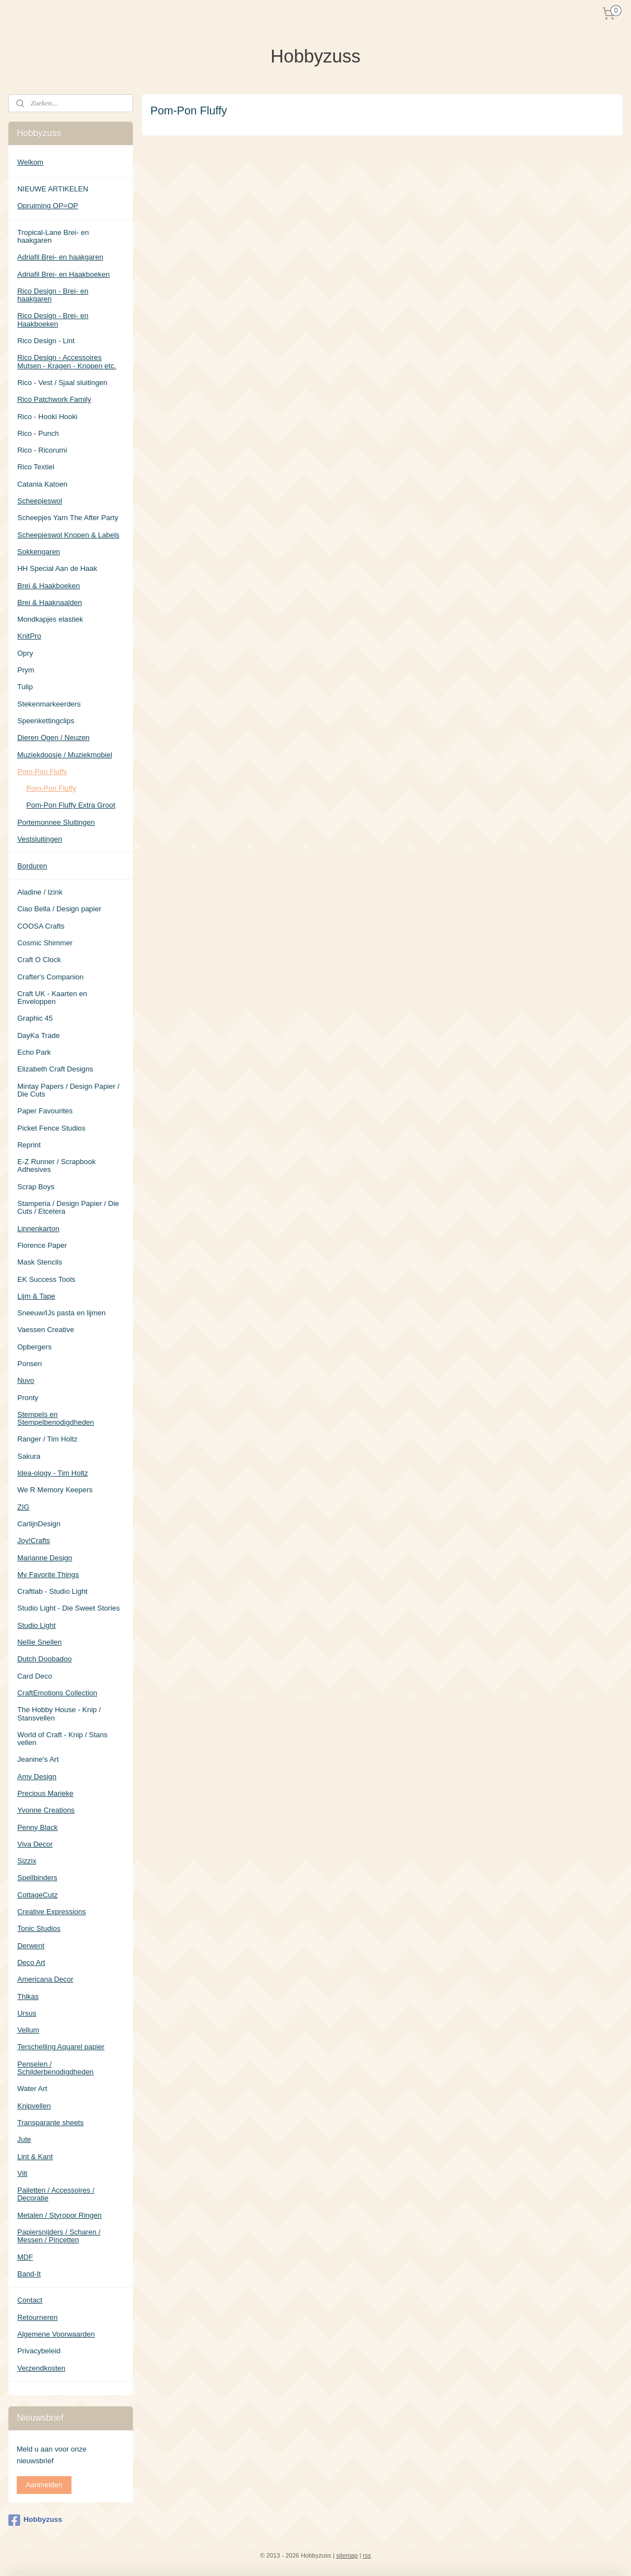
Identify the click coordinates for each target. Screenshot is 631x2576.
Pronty (28, 1397)
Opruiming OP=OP (47, 205)
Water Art (32, 2088)
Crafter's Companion (50, 977)
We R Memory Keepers (55, 1490)
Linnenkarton (38, 1228)
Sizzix (26, 1861)
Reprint (29, 1145)
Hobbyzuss (35, 2520)
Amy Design (36, 1776)
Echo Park (34, 1052)
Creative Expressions (51, 1911)
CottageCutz (37, 1895)
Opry (25, 653)
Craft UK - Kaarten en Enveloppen (52, 997)
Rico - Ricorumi (42, 450)
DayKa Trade (38, 1035)
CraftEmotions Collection (57, 1693)
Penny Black (37, 1827)
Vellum (28, 2030)
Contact (29, 2300)
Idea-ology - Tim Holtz (52, 1473)
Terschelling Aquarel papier (60, 2046)
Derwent (30, 1945)
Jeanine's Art (38, 1759)
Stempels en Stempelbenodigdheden (55, 1418)
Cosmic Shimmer (45, 943)
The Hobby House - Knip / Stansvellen (59, 1713)
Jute (24, 2139)
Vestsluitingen (39, 839)
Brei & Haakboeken (48, 585)
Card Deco (34, 1676)
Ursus (26, 2013)
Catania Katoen (42, 484)
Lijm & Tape (36, 1296)
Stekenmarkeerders (48, 704)
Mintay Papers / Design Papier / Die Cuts (68, 1090)
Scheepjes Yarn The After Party (67, 517)
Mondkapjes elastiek (50, 619)
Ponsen (29, 1363)
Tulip (25, 687)
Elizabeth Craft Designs (55, 1069)
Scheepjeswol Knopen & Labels (68, 535)
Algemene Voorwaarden (56, 2334)
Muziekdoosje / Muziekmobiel (64, 755)
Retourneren (37, 2317)
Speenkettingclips (45, 721)
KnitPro (29, 636)
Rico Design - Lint (46, 341)
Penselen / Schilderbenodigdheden (55, 2068)
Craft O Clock (39, 959)
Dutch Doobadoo (44, 1659)
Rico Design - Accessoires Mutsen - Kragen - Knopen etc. (66, 361)
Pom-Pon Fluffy (42, 771)
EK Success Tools (46, 1279)
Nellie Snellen (39, 1642)
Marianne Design (44, 1558)
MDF (25, 2257)
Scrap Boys (35, 1187)
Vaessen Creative (45, 1329)
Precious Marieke (45, 1793)
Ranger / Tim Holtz (47, 1439)
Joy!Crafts (33, 1540)
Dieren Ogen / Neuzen (53, 737)
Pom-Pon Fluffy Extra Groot (70, 805)
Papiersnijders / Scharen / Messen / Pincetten (59, 2236)
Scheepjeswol (39, 501)
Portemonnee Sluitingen (56, 822)
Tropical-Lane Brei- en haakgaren (53, 236)
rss (367, 2555)
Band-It (29, 2274)
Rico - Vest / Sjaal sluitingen (62, 382)
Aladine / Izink (40, 892)
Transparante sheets (50, 2122)
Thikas (28, 1996)
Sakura (28, 1456)
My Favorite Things (48, 1574)
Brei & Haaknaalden (49, 602)
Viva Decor (34, 1844)
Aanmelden (44, 2485)
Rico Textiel (35, 467)
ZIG (23, 1507)
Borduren (32, 866)
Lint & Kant (35, 2156)
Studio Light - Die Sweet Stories (68, 1608)
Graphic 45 (35, 1018)
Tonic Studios (38, 1928)
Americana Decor (45, 1979)
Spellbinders (37, 1877)
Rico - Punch (38, 433)
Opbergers (34, 1347)
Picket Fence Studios (51, 1128)
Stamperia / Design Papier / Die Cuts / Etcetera (68, 1207)
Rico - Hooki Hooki (47, 416)
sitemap (347, 2555)
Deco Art (31, 1962)
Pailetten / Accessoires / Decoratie (55, 2194)
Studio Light (36, 1625)
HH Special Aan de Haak (57, 568)
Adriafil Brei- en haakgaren (60, 257)
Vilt (22, 2173)
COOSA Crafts (41, 926)
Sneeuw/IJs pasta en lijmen (61, 1313)
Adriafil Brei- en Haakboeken (63, 274)
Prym (25, 670)
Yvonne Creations (46, 1810)
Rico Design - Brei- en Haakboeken (52, 319)
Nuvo (25, 1380)
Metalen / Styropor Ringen (59, 2215)
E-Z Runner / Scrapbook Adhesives (56, 1165)
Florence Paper (42, 1245)
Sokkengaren (38, 551)
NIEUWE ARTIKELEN (52, 189)
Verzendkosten (41, 2368)
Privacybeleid (38, 2351)
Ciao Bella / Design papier (59, 909)
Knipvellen (34, 2106)
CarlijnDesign (38, 1524)
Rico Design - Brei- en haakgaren (52, 295)
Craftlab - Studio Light (52, 1591)
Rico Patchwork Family (54, 399)
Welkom (30, 162)
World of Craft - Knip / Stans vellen (62, 1739)
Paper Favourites (45, 1111)
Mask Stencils (39, 1262)
